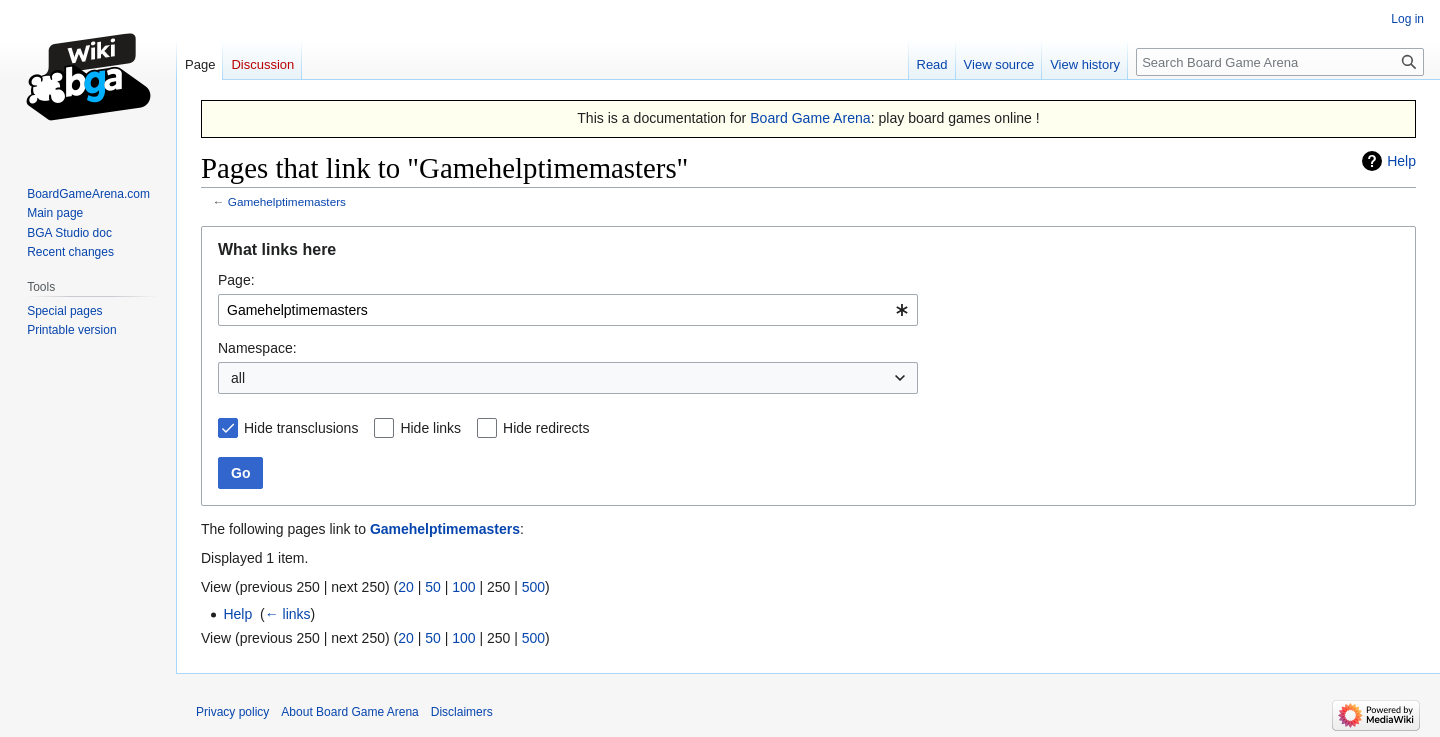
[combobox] (568, 310)
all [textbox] (238, 378)
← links (288, 614)
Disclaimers (462, 712)
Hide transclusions (301, 428)
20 (406, 587)
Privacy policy (232, 712)
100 (463, 587)
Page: (236, 280)
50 (433, 587)
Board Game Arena (810, 118)
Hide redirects (546, 428)
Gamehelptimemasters (287, 201)
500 (533, 587)
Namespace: (257, 348)
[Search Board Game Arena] (1280, 62)
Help (1401, 161)
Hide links (430, 428)
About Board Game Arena (349, 712)
